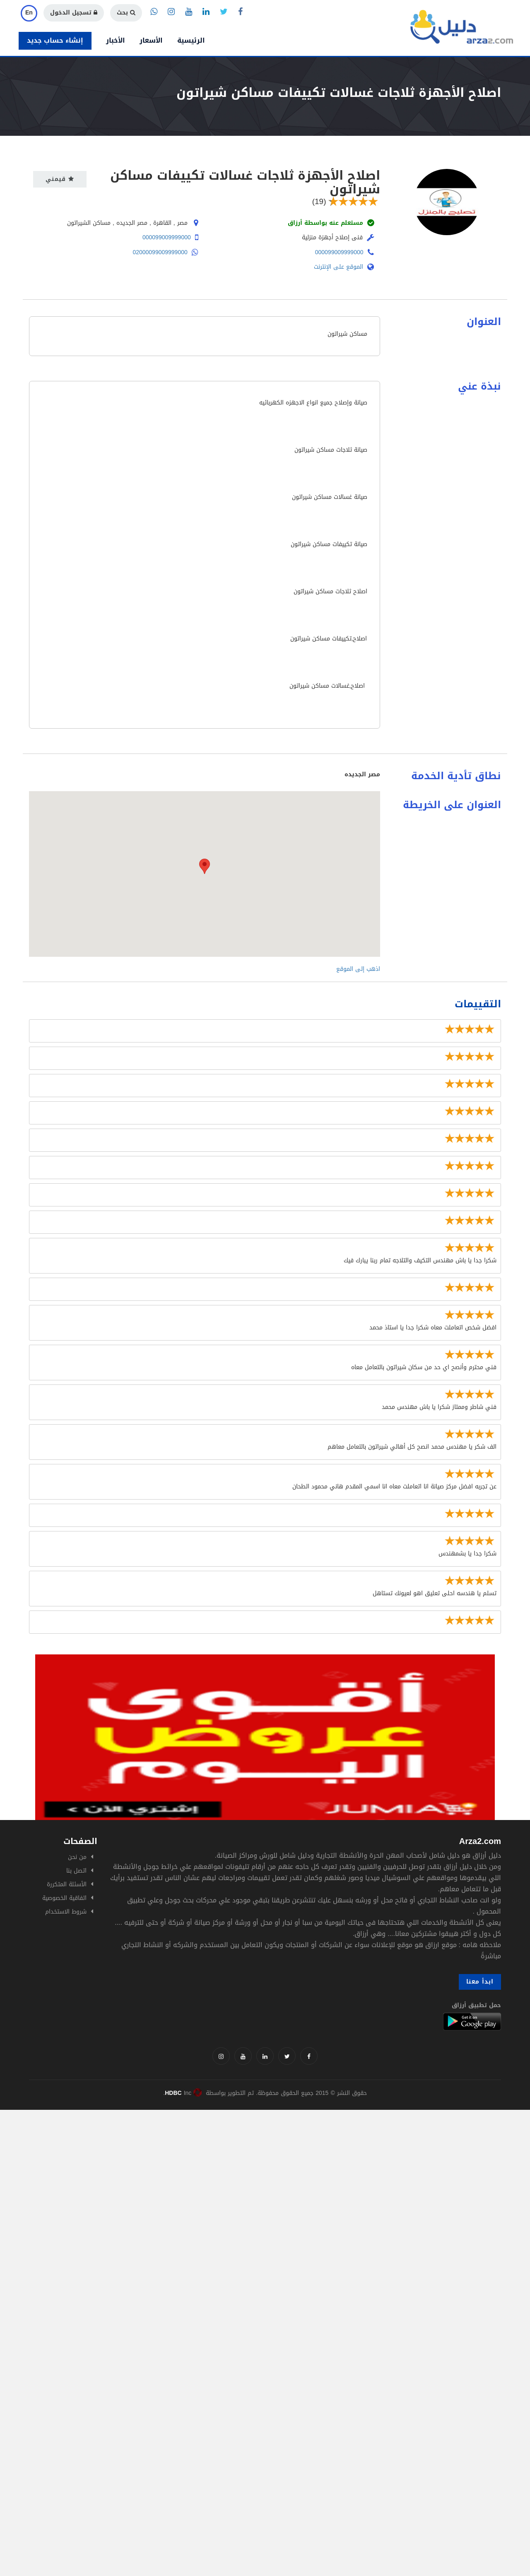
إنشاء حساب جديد (55, 40)
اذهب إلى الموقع (358, 969)
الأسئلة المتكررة (67, 1884)
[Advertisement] (248, 2168)
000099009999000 (166, 237)
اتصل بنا (76, 1870)
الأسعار (151, 40)
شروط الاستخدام (66, 1911)
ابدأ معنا (480, 1981)
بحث (126, 12)
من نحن (77, 1857)
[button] (204, 866)
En (29, 12)
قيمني (60, 179)
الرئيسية (191, 40)
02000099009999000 (159, 252)
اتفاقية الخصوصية (64, 1898)
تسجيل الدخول (73, 12)
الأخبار (115, 40)
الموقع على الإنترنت (344, 266)
